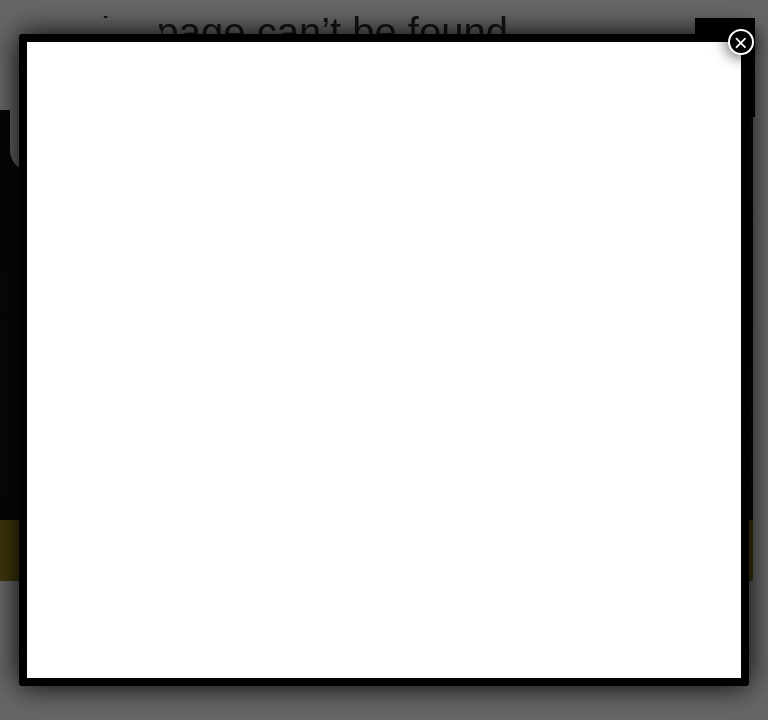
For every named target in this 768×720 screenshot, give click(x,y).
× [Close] (741, 42)
